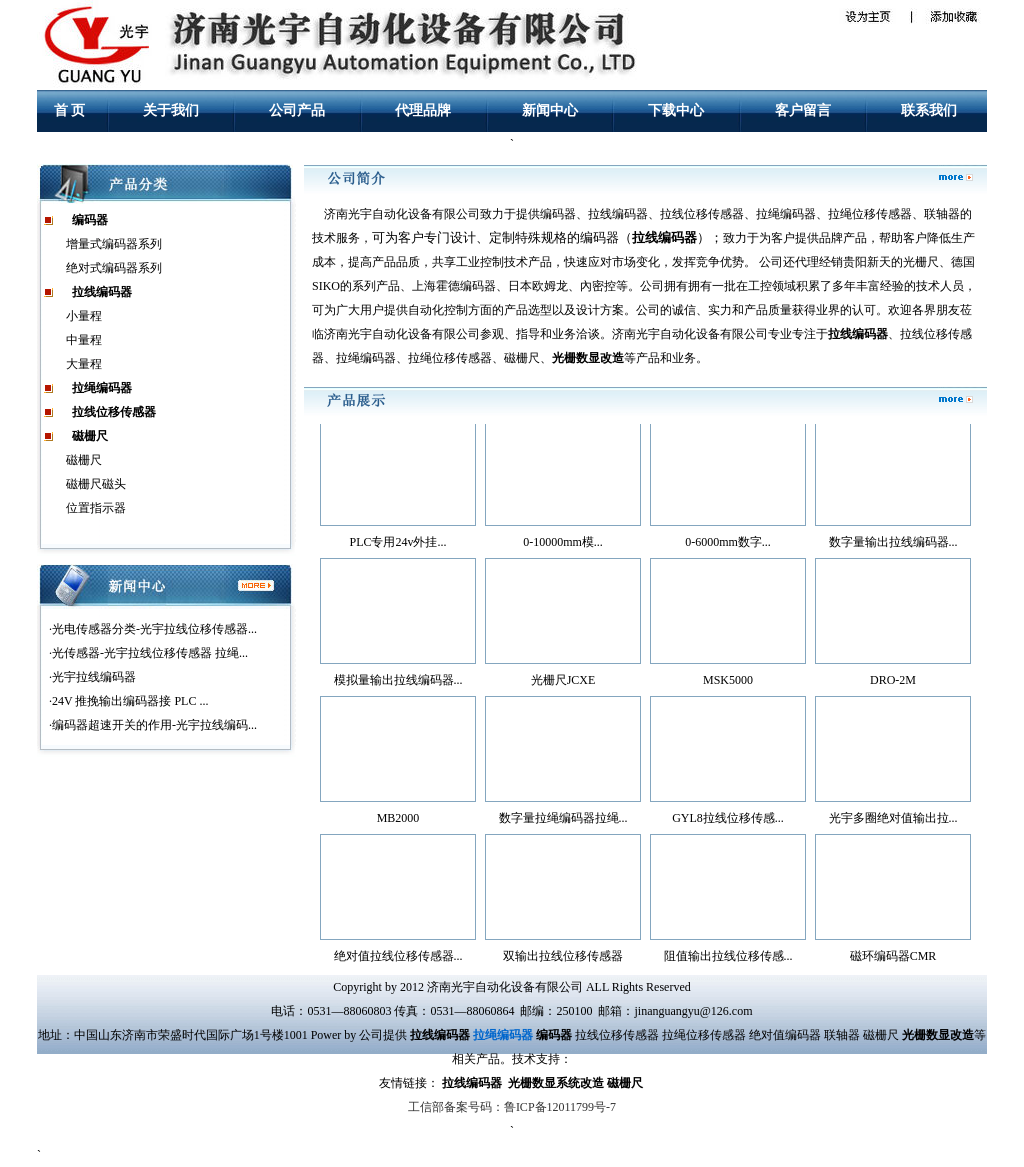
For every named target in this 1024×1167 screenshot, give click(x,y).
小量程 (84, 316)
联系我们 (929, 110)
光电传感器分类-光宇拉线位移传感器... (154, 629)
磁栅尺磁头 (96, 484)
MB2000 (398, 822)
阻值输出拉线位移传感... (728, 960)
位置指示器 (96, 508)
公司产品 (297, 110)
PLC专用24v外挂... (397, 546)
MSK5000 (728, 684)
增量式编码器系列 (114, 244)
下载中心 (676, 110)
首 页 (70, 110)
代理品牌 (423, 110)
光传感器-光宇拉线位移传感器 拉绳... (150, 653)
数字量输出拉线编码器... (893, 546)
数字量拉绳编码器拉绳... (563, 822)
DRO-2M (893, 684)
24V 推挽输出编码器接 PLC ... (130, 701)
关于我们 (171, 110)
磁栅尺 (84, 460)
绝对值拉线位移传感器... (398, 960)
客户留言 (803, 110)
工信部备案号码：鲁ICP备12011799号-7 (512, 1107)
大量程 (84, 364)
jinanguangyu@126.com (693, 1011)
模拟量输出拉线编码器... (398, 684)
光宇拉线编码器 (94, 677)
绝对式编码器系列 (114, 268)
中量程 (84, 340)
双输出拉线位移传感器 (563, 960)
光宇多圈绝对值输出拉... (893, 822)
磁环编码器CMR (893, 960)
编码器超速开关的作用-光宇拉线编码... (154, 725)
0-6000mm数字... (728, 546)
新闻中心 (550, 110)
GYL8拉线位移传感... (728, 822)
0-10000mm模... (563, 546)
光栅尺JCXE (563, 684)
